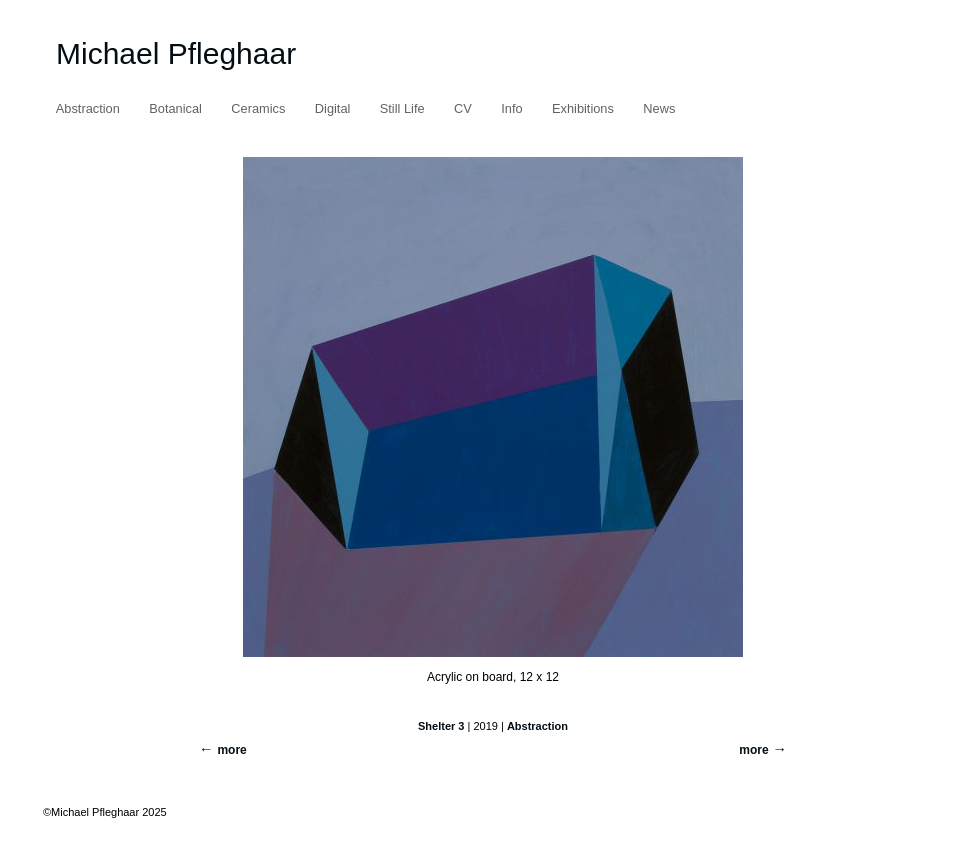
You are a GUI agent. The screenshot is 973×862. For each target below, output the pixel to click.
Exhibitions (583, 108)
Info (511, 108)
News (659, 108)
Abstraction (88, 108)
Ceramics (258, 108)
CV (463, 108)
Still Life (402, 108)
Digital (333, 108)
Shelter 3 (441, 726)
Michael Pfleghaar (176, 53)
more (753, 750)
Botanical (175, 108)
